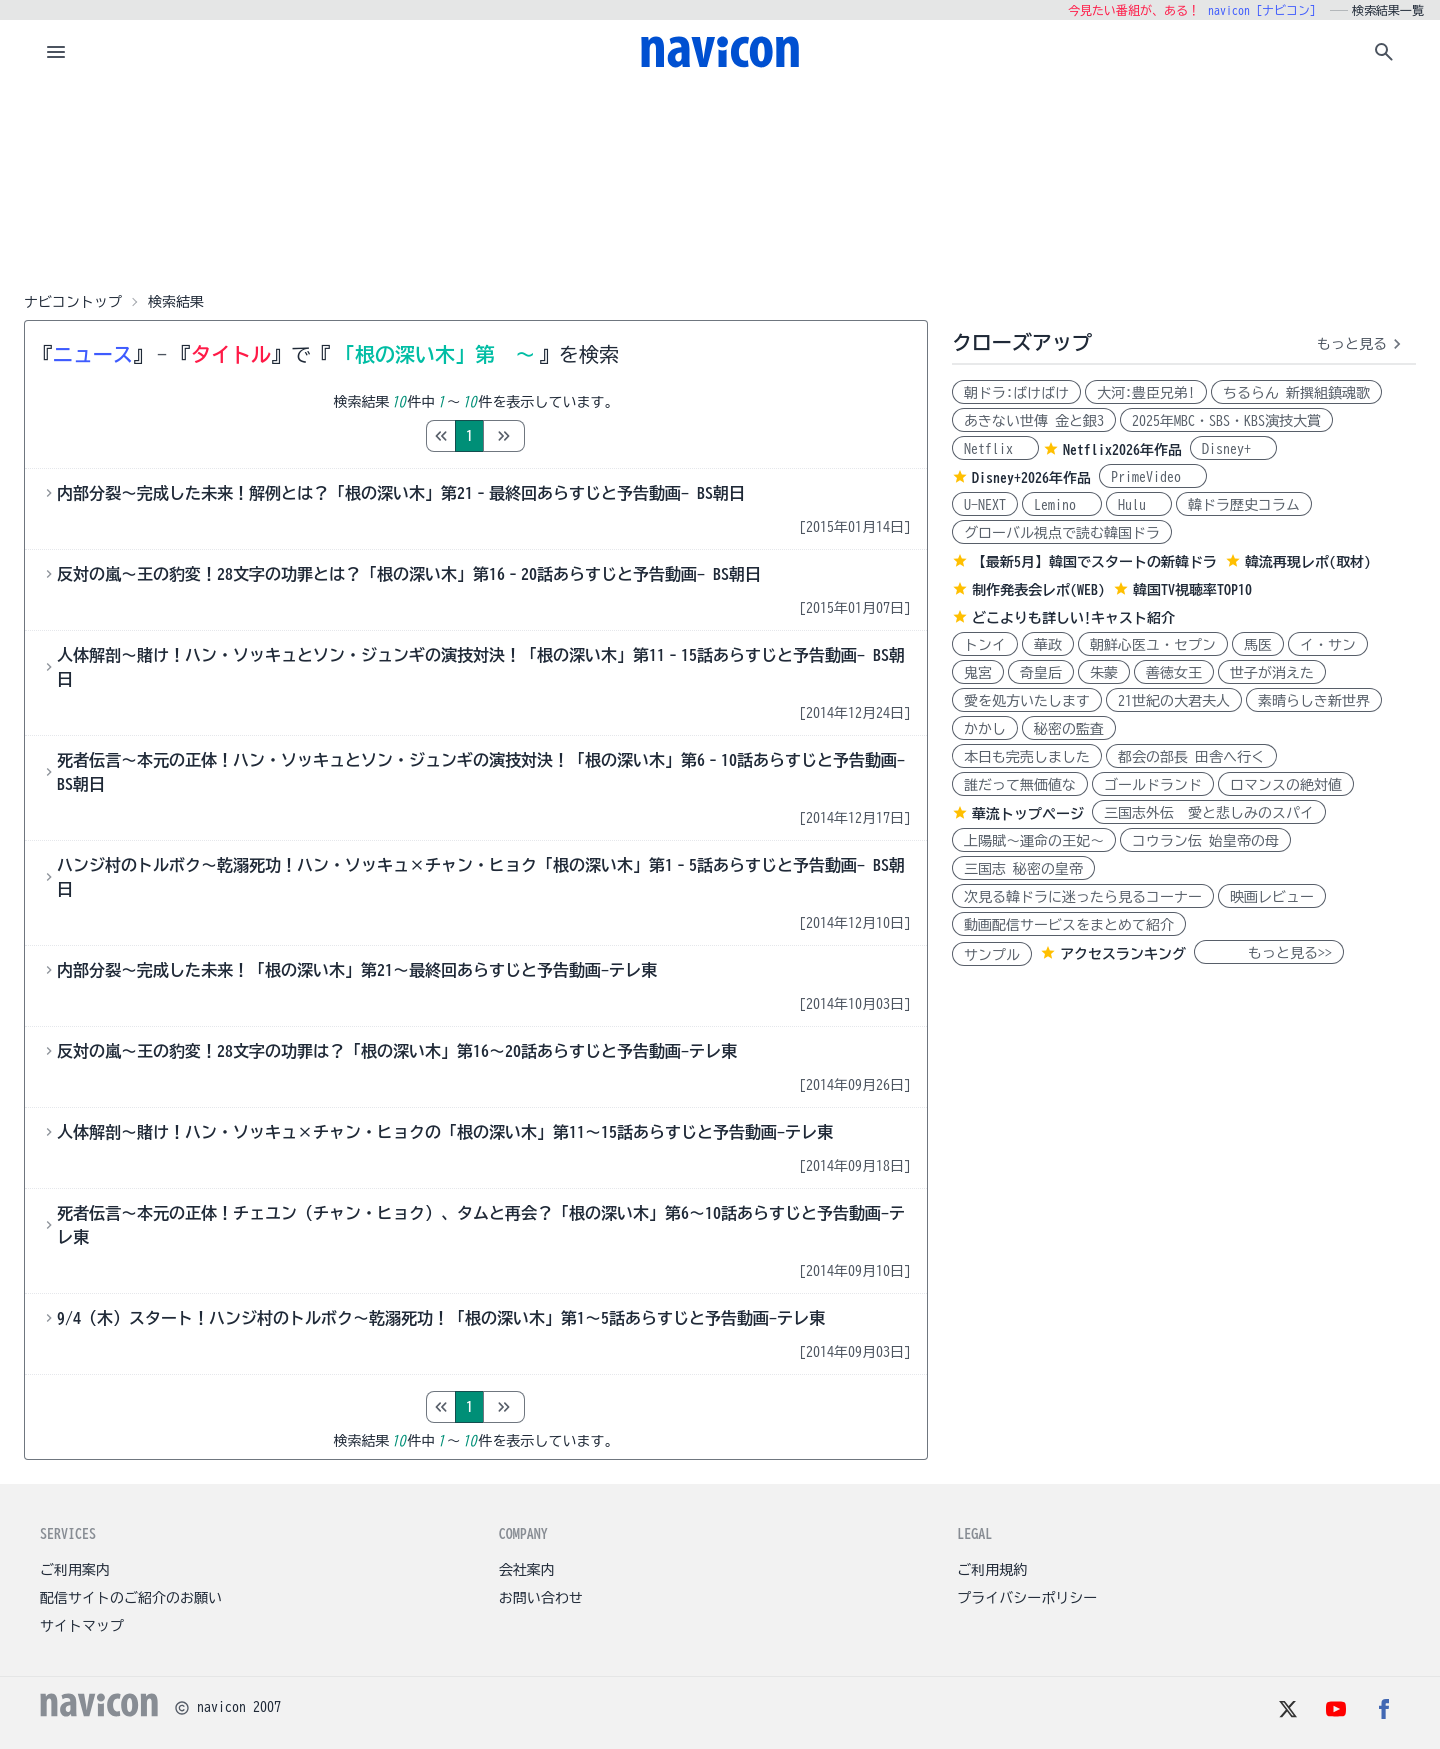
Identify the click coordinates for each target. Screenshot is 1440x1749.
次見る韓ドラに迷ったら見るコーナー (1083, 897)
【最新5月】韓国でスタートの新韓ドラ (1094, 562)
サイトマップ (82, 1626)
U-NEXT (985, 505)
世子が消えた (1272, 673)
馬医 (1258, 645)
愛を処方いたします (1027, 701)
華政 (1048, 645)
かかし (985, 729)
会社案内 (527, 1570)
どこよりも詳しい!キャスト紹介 (1073, 618)
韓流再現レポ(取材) (1308, 562)
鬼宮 (978, 673)
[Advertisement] (720, 184)
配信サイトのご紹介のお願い (131, 1598)
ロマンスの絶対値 (1286, 785)
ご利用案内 (75, 1570)
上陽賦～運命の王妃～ (1034, 841)
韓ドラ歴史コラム (1244, 505)
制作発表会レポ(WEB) (1038, 590)
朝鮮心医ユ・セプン (1153, 645)
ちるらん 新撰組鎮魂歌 (1296, 393)
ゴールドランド (1153, 785)
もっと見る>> (1269, 953)
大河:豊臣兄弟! (1146, 393)
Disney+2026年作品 (1031, 478)
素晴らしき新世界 (1314, 701)
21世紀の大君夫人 (1174, 701)
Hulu (1139, 505)
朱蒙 (1104, 673)
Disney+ (1233, 449)
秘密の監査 (1069, 729)
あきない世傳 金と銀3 (1034, 421)
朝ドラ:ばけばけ (1016, 393)
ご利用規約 (992, 1570)
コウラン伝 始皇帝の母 (1205, 841)
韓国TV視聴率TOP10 (1192, 590)
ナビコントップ (73, 302)
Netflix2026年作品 (1122, 450)
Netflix (995, 449)
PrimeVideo (1153, 477)
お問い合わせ (541, 1598)
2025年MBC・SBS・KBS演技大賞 (1226, 421)
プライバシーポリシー (1027, 1598)
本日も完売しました (1027, 757)
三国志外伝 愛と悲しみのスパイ (1209, 813)
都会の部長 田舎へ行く (1191, 757)
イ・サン (1328, 645)
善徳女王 (1174, 673)
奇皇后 (1041, 673)
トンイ (985, 645)
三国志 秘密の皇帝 (1023, 869)
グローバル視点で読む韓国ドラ (1062, 533)
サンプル (992, 955)
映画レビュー (1272, 897)
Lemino (1062, 505)
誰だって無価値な (1020, 785)
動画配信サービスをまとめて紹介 (1069, 925)
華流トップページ (1028, 814)
